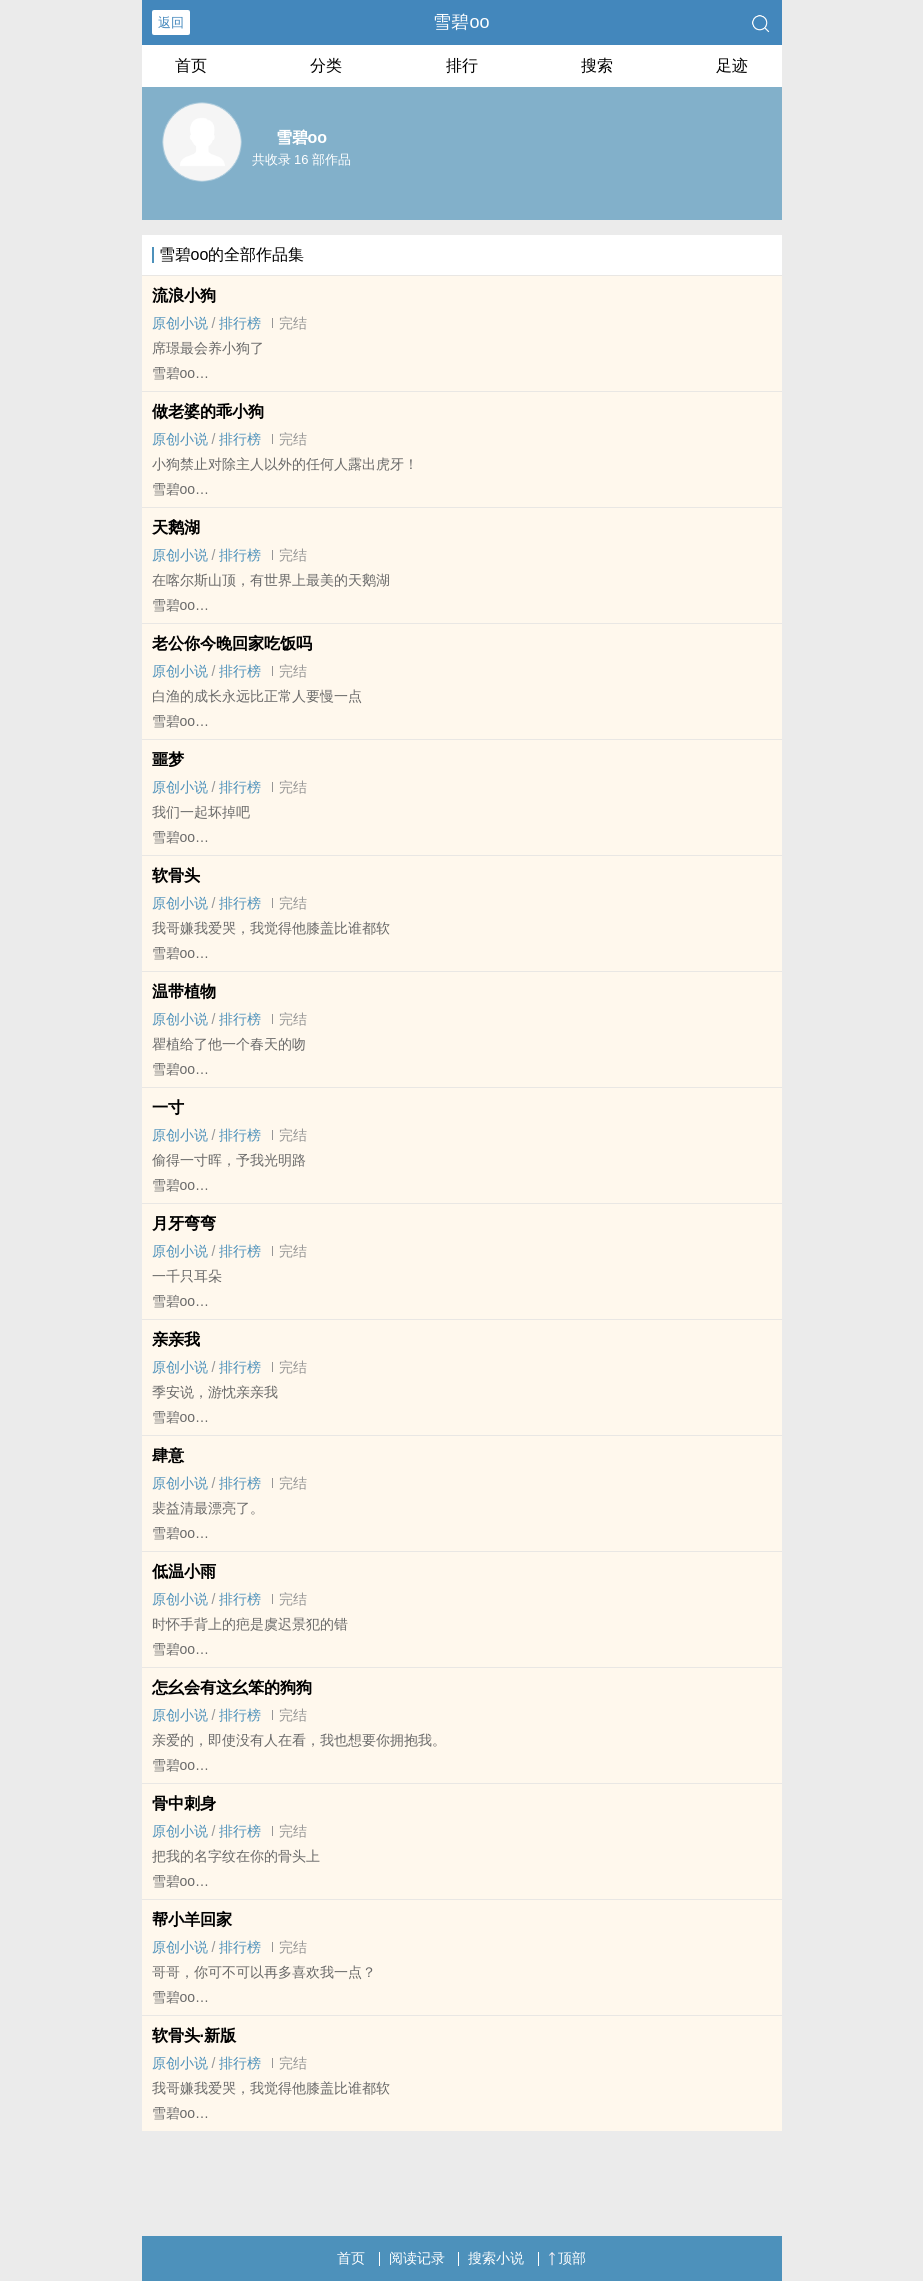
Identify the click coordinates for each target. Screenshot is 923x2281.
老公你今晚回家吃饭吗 (232, 643)
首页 (191, 65)
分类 (326, 65)
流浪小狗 (184, 295)
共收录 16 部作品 (302, 159)
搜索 (597, 65)
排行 (462, 65)
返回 (171, 22)
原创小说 (180, 323)
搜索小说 (496, 2258)
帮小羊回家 (192, 1919)
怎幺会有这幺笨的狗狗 (232, 1687)
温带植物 (184, 991)
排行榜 (240, 323)
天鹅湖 (176, 527)
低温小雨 (184, 1571)
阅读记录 (417, 2258)
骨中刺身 (184, 1803)
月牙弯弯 (184, 1223)
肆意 (168, 1455)
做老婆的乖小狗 (208, 411)
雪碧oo (461, 22)
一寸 (168, 1107)
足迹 (732, 65)
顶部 (567, 2258)
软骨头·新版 (194, 2035)
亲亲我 (176, 1339)
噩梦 (168, 759)
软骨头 (176, 875)
